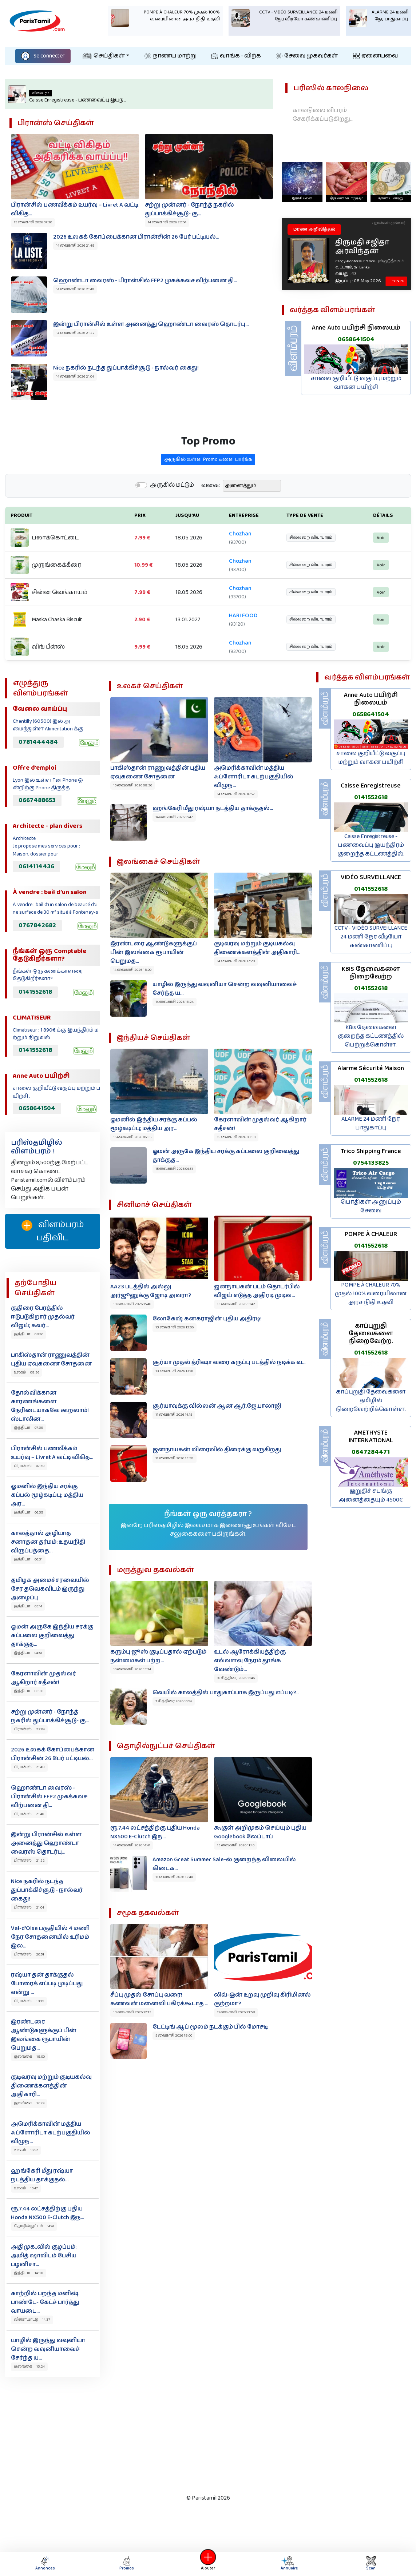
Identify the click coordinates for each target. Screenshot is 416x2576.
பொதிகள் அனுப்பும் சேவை (371, 1206)
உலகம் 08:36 (26, 1372)
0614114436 (36, 866)
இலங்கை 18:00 (29, 2056)
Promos (126, 2563)
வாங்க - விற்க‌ (236, 55)
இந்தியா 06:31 (28, 1559)
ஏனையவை (375, 55)
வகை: (210, 521)
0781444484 (38, 742)
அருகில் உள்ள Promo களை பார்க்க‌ (208, 495)
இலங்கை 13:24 (29, 2366)
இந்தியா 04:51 (28, 1653)
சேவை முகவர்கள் (307, 55)
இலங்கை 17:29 (29, 2103)
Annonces (45, 2563)
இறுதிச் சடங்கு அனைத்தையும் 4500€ (370, 1495)
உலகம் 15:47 (26, 2188)
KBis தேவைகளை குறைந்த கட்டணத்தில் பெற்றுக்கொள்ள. (371, 1036)
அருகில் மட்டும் (172, 520)
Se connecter (43, 55)
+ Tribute (396, 281)
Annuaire (288, 2563)
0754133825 (371, 1163)
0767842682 (37, 925)
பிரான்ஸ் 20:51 (29, 1954)
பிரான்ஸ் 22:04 (29, 1729)
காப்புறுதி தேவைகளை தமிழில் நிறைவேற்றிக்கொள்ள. (371, 1400)
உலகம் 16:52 (26, 2150)
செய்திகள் (104, 55)
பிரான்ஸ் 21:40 (29, 1814)
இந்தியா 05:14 (28, 1606)
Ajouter (208, 2563)
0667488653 (37, 800)
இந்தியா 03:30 (28, 1691)
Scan (371, 2563)
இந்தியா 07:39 (28, 1428)
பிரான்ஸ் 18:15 (29, 2001)
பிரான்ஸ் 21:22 (29, 1860)
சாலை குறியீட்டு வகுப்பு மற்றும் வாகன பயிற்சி (356, 383)
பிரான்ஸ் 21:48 (29, 1767)
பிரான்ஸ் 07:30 (29, 1466)
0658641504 (356, 339)
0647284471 (371, 1452)
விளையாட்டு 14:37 (32, 2319)
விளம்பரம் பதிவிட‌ (52, 1231)
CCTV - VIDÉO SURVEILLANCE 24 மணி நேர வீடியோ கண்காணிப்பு (370, 937)
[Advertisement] (202, 2434)
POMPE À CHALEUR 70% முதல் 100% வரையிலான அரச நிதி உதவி (371, 1293)
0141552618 (35, 992)
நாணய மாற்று (170, 55)
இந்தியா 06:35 (28, 1512)
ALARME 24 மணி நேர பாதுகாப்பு (370, 1123)
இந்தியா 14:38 (28, 2273)
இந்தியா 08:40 (28, 1334)
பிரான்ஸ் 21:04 (29, 1907)
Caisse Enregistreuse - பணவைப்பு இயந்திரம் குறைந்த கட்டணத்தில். (370, 845)
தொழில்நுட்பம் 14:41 (34, 2226)
